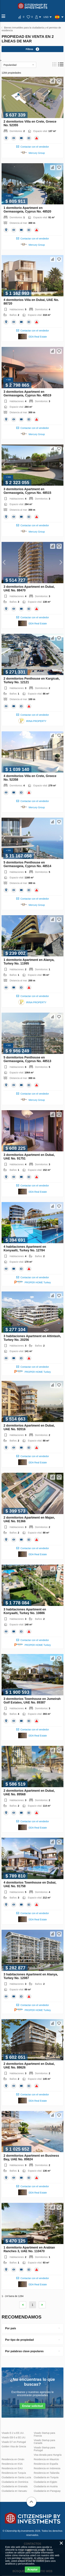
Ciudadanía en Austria (46, 2486)
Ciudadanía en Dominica (15, 2482)
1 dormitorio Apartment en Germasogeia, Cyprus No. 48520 (27, 209)
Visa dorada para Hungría (48, 2454)
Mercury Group (37, 153)
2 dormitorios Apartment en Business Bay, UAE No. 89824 (31, 2157)
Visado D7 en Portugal (14, 2442)
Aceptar (32, 2569)
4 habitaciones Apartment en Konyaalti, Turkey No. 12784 (24, 1248)
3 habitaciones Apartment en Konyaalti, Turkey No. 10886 (24, 1611)
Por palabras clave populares (24, 2351)
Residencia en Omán (13, 2459)
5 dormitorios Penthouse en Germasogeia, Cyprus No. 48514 (27, 864)
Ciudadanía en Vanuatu (14, 2491)
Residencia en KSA (12, 2463)
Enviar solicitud (32, 2405)
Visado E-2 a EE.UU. (13, 2433)
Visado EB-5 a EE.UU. (14, 2437)
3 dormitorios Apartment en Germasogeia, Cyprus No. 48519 (27, 393)
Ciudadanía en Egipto (45, 2482)
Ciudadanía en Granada (14, 2486)
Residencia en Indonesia (47, 2468)
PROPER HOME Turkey (38, 1282)
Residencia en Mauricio (46, 2459)
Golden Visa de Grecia (14, 2446)
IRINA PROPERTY (36, 721)
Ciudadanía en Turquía (46, 2477)
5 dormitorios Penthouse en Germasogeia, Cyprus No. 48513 (27, 1059)
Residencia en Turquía (14, 2472)
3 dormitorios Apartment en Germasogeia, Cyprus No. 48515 (27, 491)
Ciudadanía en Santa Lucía (16, 2477)
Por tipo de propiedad (19, 2339)
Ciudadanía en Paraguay (47, 2491)
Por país (10, 2328)
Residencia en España (46, 2463)
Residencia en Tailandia (46, 2472)
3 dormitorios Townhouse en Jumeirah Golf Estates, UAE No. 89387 (32, 1700)
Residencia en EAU (12, 2468)
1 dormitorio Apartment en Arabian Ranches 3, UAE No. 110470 (29, 2249)
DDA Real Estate (38, 336)
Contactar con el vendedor (34, 146)
